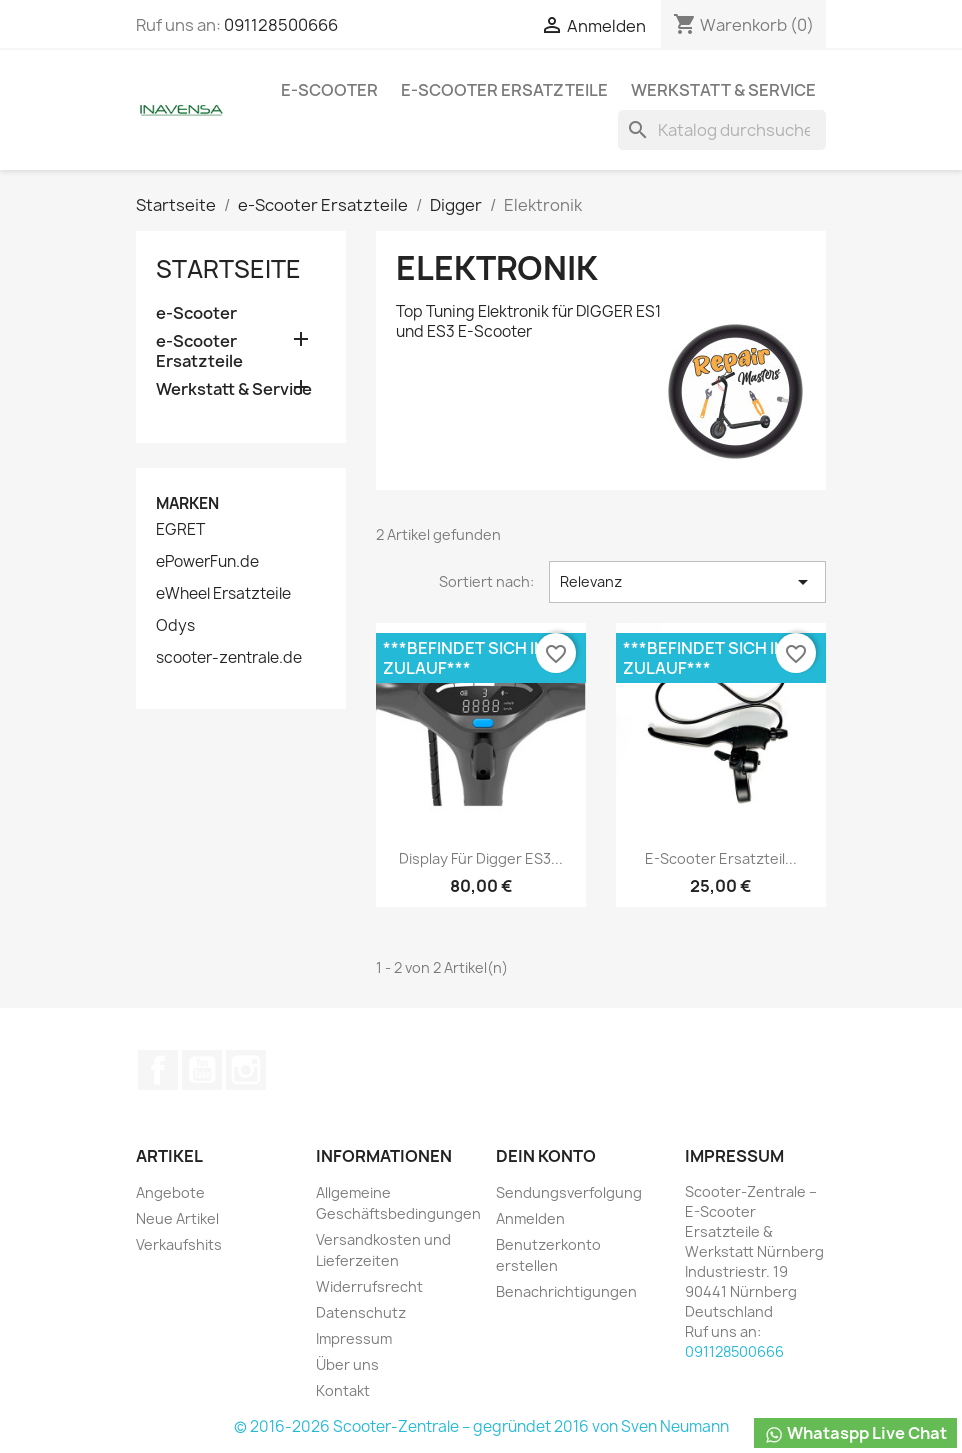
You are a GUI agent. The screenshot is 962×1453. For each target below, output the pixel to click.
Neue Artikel (177, 1218)
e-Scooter (329, 90)
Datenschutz (361, 1312)
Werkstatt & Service (723, 90)
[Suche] (722, 130)
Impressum (354, 1338)
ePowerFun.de (207, 562)
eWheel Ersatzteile (223, 594)
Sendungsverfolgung (569, 1192)
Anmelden (530, 1218)
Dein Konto (546, 1156)
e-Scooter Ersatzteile (504, 90)
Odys (175, 626)
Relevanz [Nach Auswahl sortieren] (687, 582)
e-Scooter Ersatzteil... (721, 858)
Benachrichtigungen (566, 1291)
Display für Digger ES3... (481, 858)
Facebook (158, 1070)
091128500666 (281, 25)
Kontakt (343, 1390)
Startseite (228, 269)
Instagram (246, 1070)
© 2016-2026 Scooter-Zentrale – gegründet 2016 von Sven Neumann (481, 1426)
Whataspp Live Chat (855, 1433)
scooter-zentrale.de (229, 658)
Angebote (170, 1192)
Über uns (347, 1364)
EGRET (180, 530)
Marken (187, 503)
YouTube (202, 1070)
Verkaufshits (179, 1244)
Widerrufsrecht (369, 1286)
